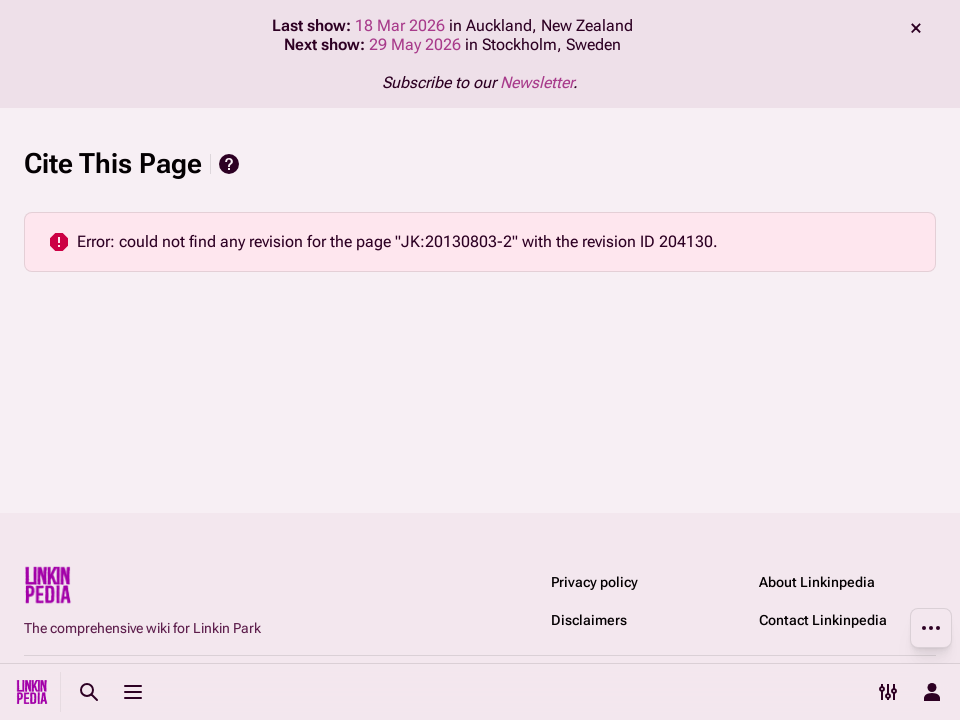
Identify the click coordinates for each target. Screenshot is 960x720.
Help (229, 164)
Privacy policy (594, 582)
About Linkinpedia (817, 582)
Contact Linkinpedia (823, 620)
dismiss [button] (916, 28)
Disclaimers (589, 620)
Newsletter (536, 82)
